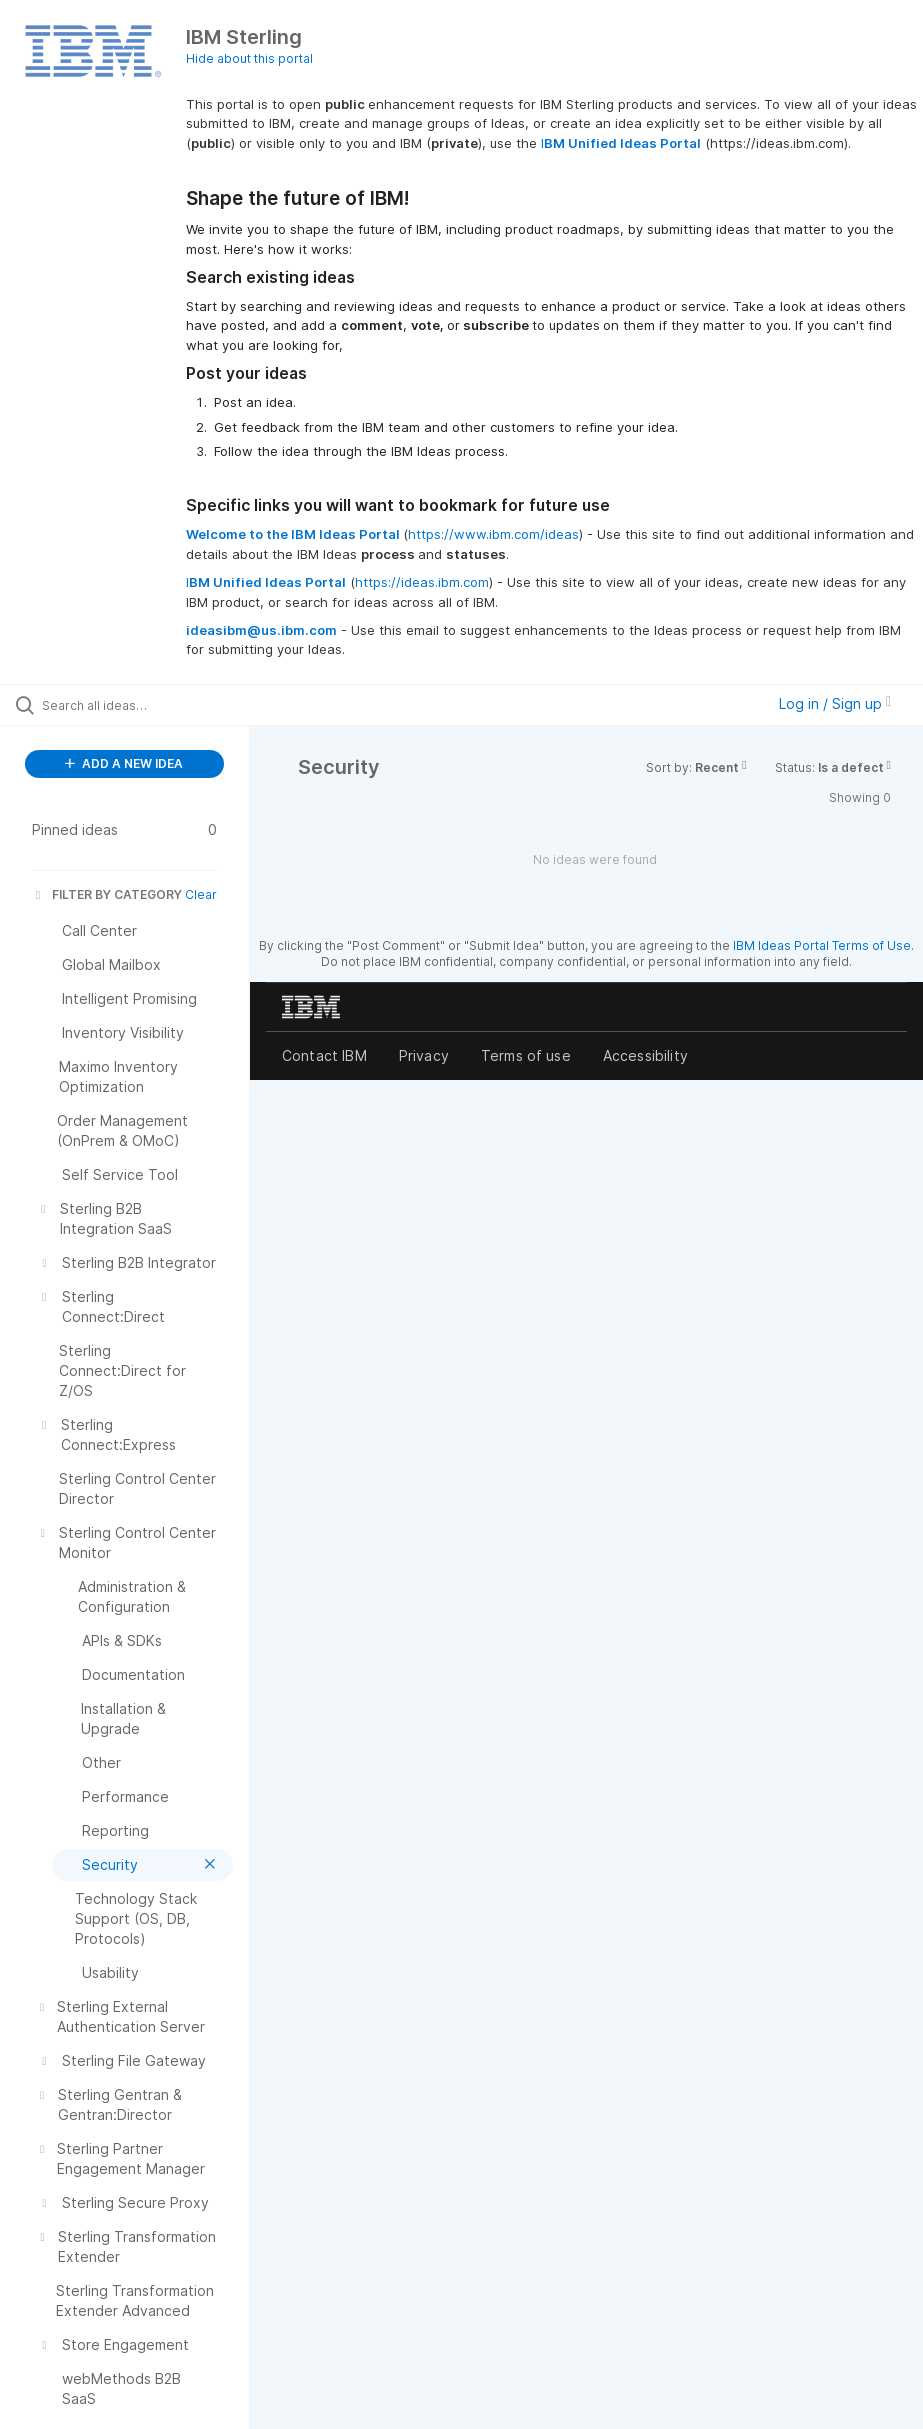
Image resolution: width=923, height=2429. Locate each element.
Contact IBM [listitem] (324, 1055)
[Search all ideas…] (135, 705)
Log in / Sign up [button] (835, 703)
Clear (201, 894)
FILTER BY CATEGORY (107, 894)
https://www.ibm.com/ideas (493, 534)
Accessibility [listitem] (645, 1055)
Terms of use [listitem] (526, 1055)
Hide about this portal (249, 58)
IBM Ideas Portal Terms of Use (822, 945)
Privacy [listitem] (424, 1055)
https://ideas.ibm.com (422, 582)
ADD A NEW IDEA (124, 763)
